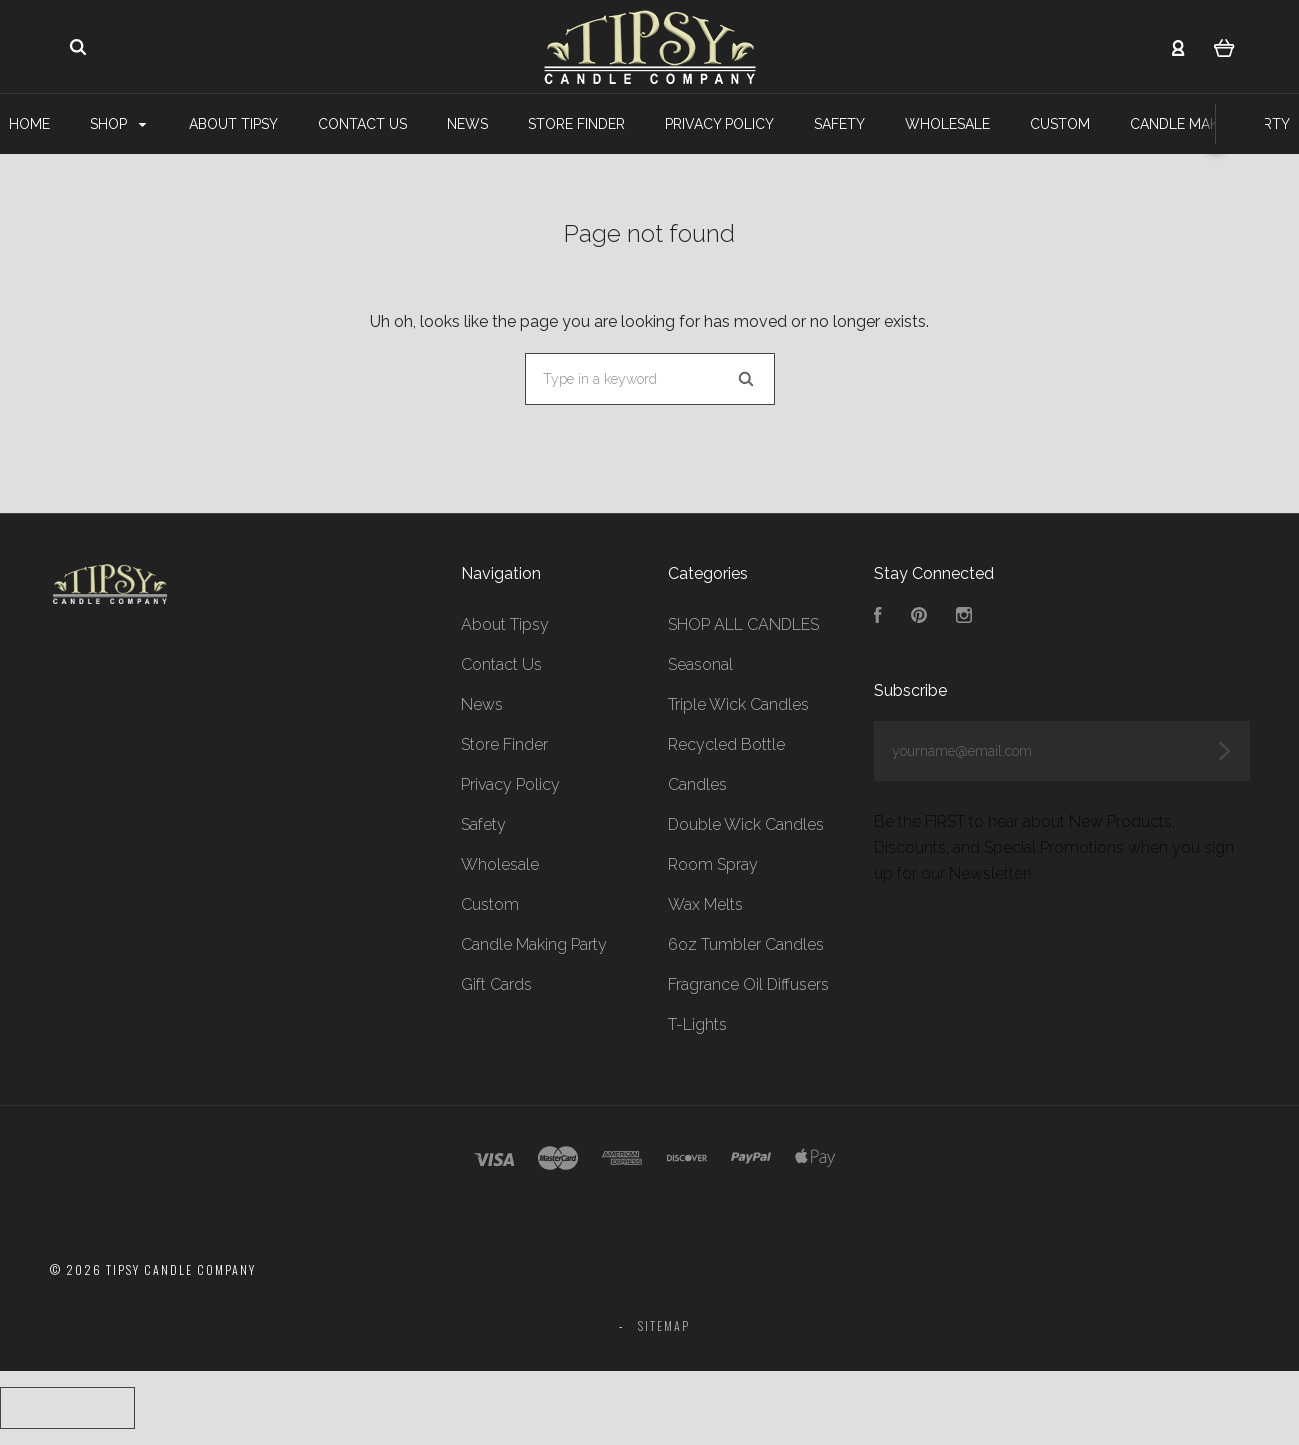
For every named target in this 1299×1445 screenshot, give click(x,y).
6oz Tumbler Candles (746, 944)
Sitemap (664, 1325)
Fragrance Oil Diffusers (748, 984)
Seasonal (700, 664)
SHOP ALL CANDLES (743, 624)
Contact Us (362, 124)
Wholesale (947, 124)
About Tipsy (233, 124)
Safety (839, 124)
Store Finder (576, 124)
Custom (1060, 124)
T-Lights (697, 1024)
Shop (118, 124)
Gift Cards (496, 984)
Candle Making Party (534, 944)
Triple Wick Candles (738, 704)
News (467, 124)
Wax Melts (705, 904)
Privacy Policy (719, 124)
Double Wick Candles (746, 824)
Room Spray (713, 864)
